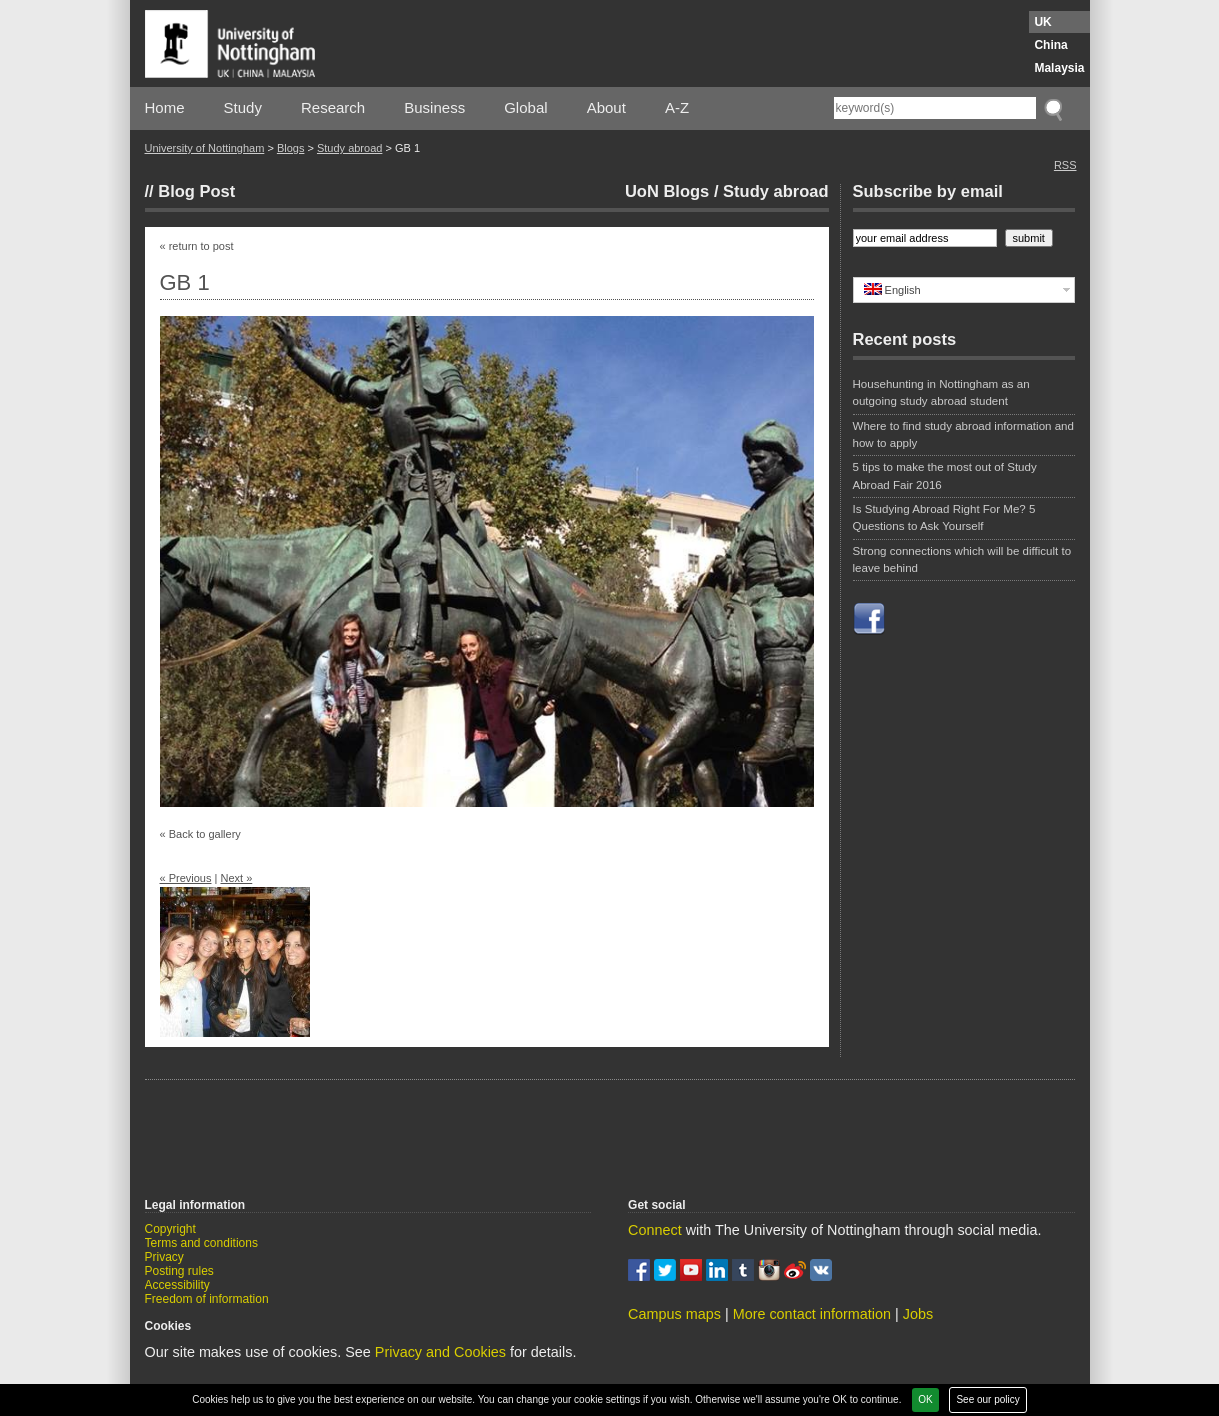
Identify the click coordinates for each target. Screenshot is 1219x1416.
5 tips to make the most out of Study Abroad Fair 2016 (945, 475)
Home (165, 107)
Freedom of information (207, 1299)
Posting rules (179, 1271)
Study (243, 107)
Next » (236, 878)
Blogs (291, 148)
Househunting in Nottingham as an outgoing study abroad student (941, 392)
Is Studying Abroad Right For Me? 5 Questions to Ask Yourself (944, 517)
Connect (655, 1230)
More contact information (812, 1314)
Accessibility (177, 1285)
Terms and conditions (201, 1243)
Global (525, 107)
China (1050, 45)
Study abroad (349, 148)
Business (434, 107)
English (892, 289)
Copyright (170, 1229)
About (606, 107)
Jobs (918, 1314)
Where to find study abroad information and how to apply (963, 434)
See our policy (987, 1399)
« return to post (197, 246)
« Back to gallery (200, 834)
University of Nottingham (205, 148)
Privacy (164, 1257)
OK (925, 1399)
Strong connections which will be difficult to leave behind (962, 559)
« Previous (186, 878)
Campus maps (674, 1314)
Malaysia (1059, 68)
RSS (1065, 165)
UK (1042, 22)
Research (333, 107)
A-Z (677, 107)
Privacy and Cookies (440, 1352)
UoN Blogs (667, 191)
